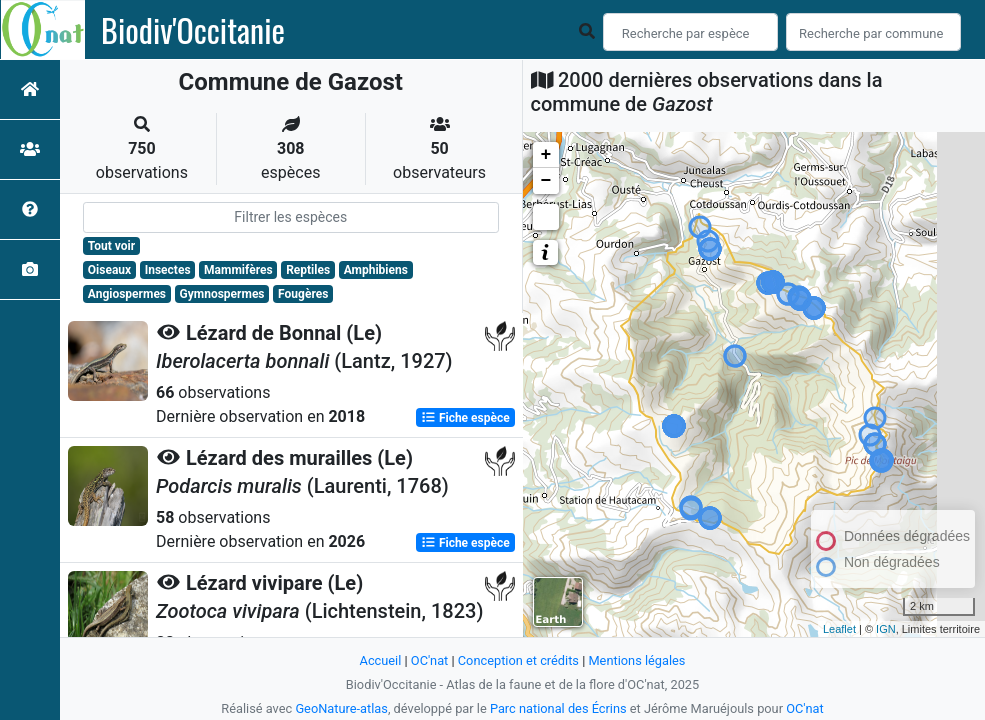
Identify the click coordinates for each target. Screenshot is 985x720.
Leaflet (839, 629)
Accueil (381, 660)
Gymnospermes (222, 294)
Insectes (168, 270)
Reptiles (308, 270)
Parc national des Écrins (558, 708)
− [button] (546, 181)
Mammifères (238, 270)
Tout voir (111, 246)
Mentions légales (636, 660)
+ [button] (546, 155)
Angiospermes (127, 294)
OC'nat (429, 660)
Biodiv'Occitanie (193, 30)
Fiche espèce (465, 418)
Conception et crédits (518, 660)
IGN (886, 629)
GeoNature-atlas (341, 708)
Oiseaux (109, 270)
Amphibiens (376, 270)
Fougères (303, 294)
